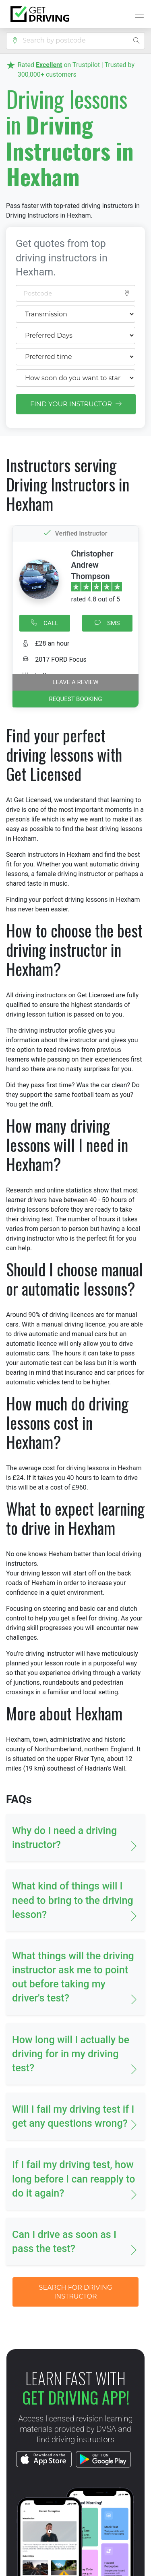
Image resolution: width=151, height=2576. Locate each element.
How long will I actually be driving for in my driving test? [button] (70, 2054)
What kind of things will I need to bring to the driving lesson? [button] (72, 1900)
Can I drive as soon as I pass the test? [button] (64, 2241)
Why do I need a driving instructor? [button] (64, 1837)
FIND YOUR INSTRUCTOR (76, 404)
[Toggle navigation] (137, 14)
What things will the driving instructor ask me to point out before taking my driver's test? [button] (73, 1977)
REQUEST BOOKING (75, 699)
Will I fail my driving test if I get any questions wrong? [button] (73, 2116)
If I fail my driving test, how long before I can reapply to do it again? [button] (73, 2179)
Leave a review (75, 682)
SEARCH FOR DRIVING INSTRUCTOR (75, 2292)
